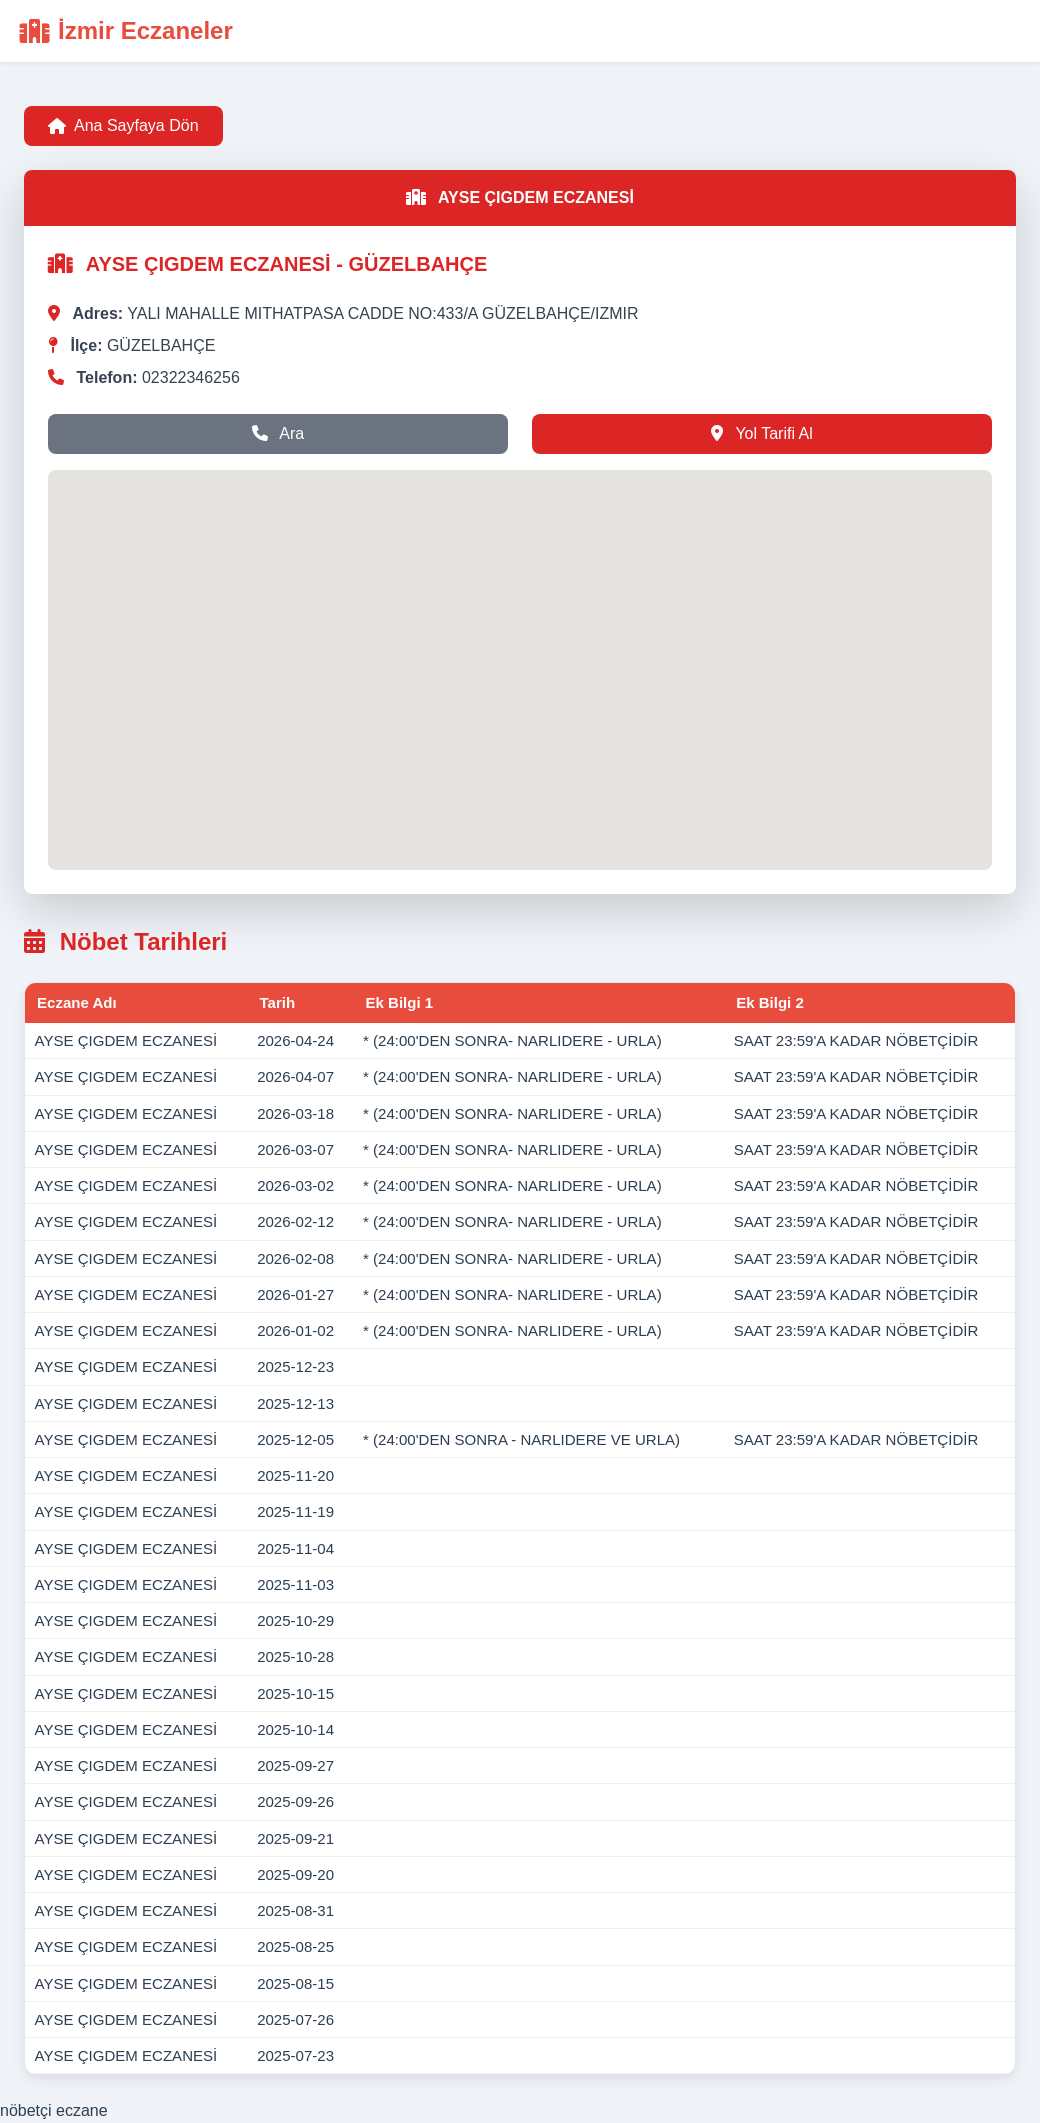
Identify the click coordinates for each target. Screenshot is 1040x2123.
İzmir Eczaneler (126, 30)
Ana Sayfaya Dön (123, 125)
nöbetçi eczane (54, 2110)
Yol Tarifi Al (762, 433)
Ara (278, 433)
